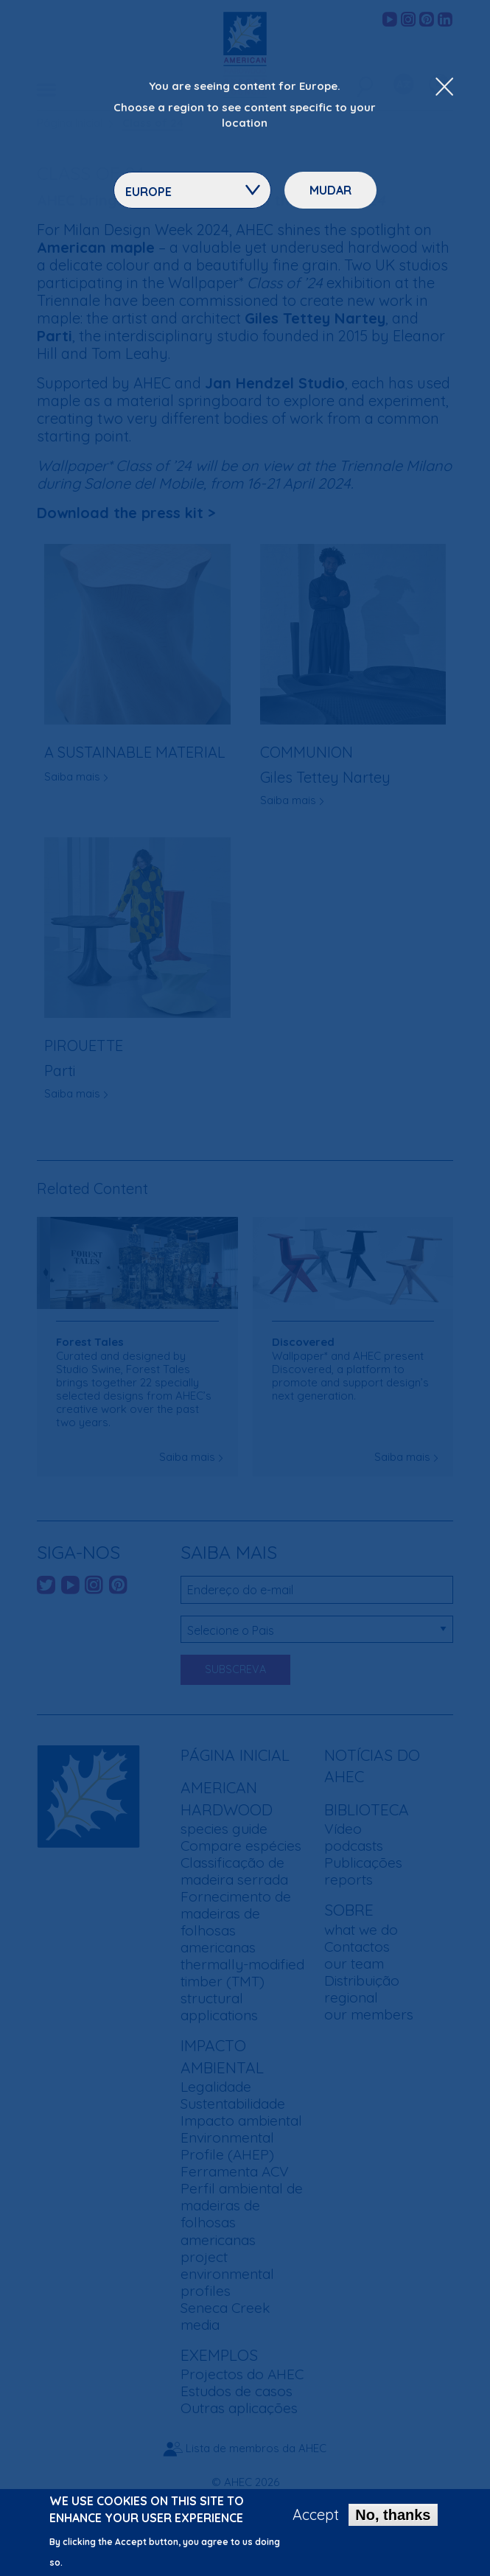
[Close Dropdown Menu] (444, 87)
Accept (316, 2520)
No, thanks (392, 2521)
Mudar (330, 190)
